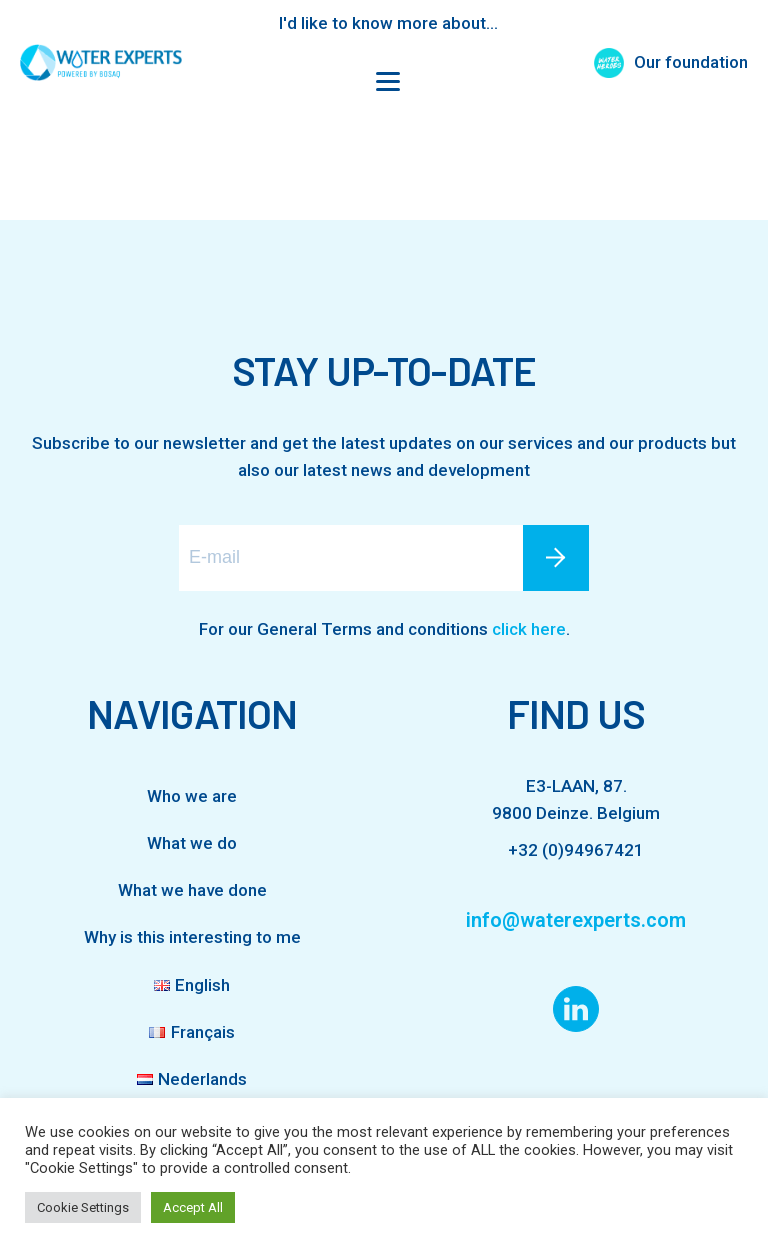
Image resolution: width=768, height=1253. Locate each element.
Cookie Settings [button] (83, 1207)
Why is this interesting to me (192, 937)
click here (529, 629)
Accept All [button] (193, 1207)
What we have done (192, 890)
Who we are (192, 796)
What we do (192, 843)
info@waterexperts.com (576, 920)
